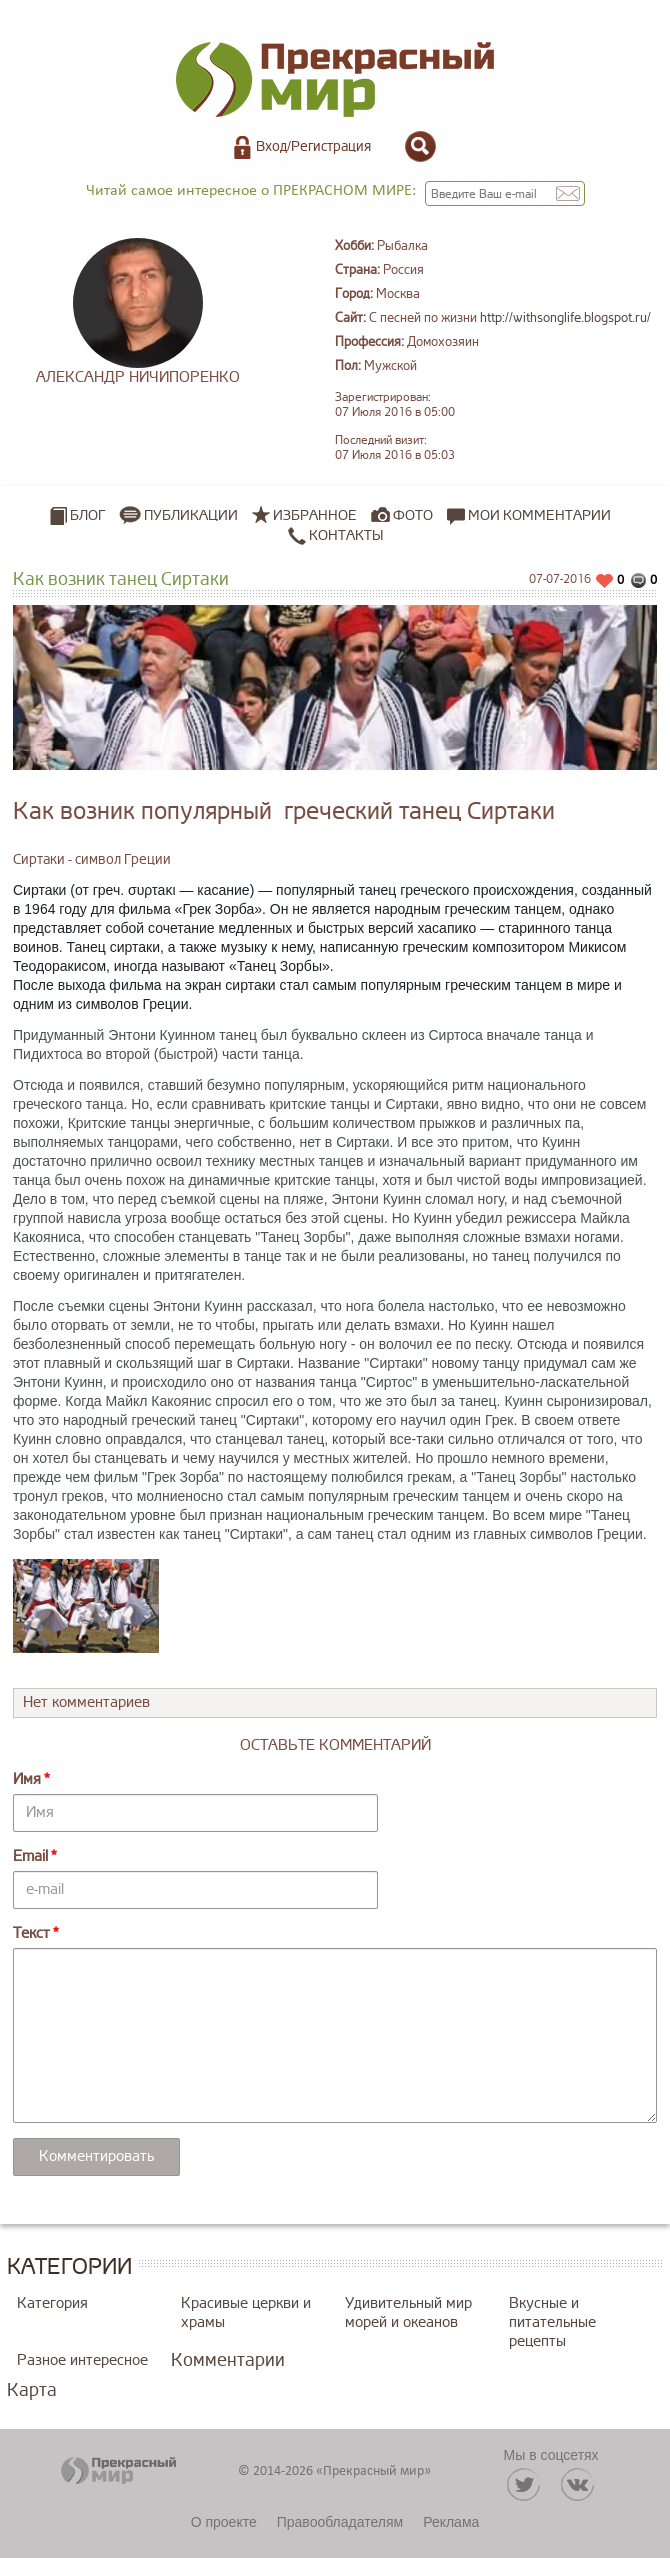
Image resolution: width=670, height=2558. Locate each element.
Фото (413, 515)
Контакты (335, 536)
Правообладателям (340, 2522)
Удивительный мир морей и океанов (408, 2313)
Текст (31, 1933)
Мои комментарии (529, 516)
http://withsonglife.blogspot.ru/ (565, 318)
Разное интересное (82, 2360)
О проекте (224, 2522)
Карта (32, 2390)
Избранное (315, 515)
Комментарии (228, 2360)
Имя (27, 1779)
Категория (52, 2303)
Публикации (191, 515)
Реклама (451, 2522)
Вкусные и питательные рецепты (552, 2322)
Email (30, 1856)
